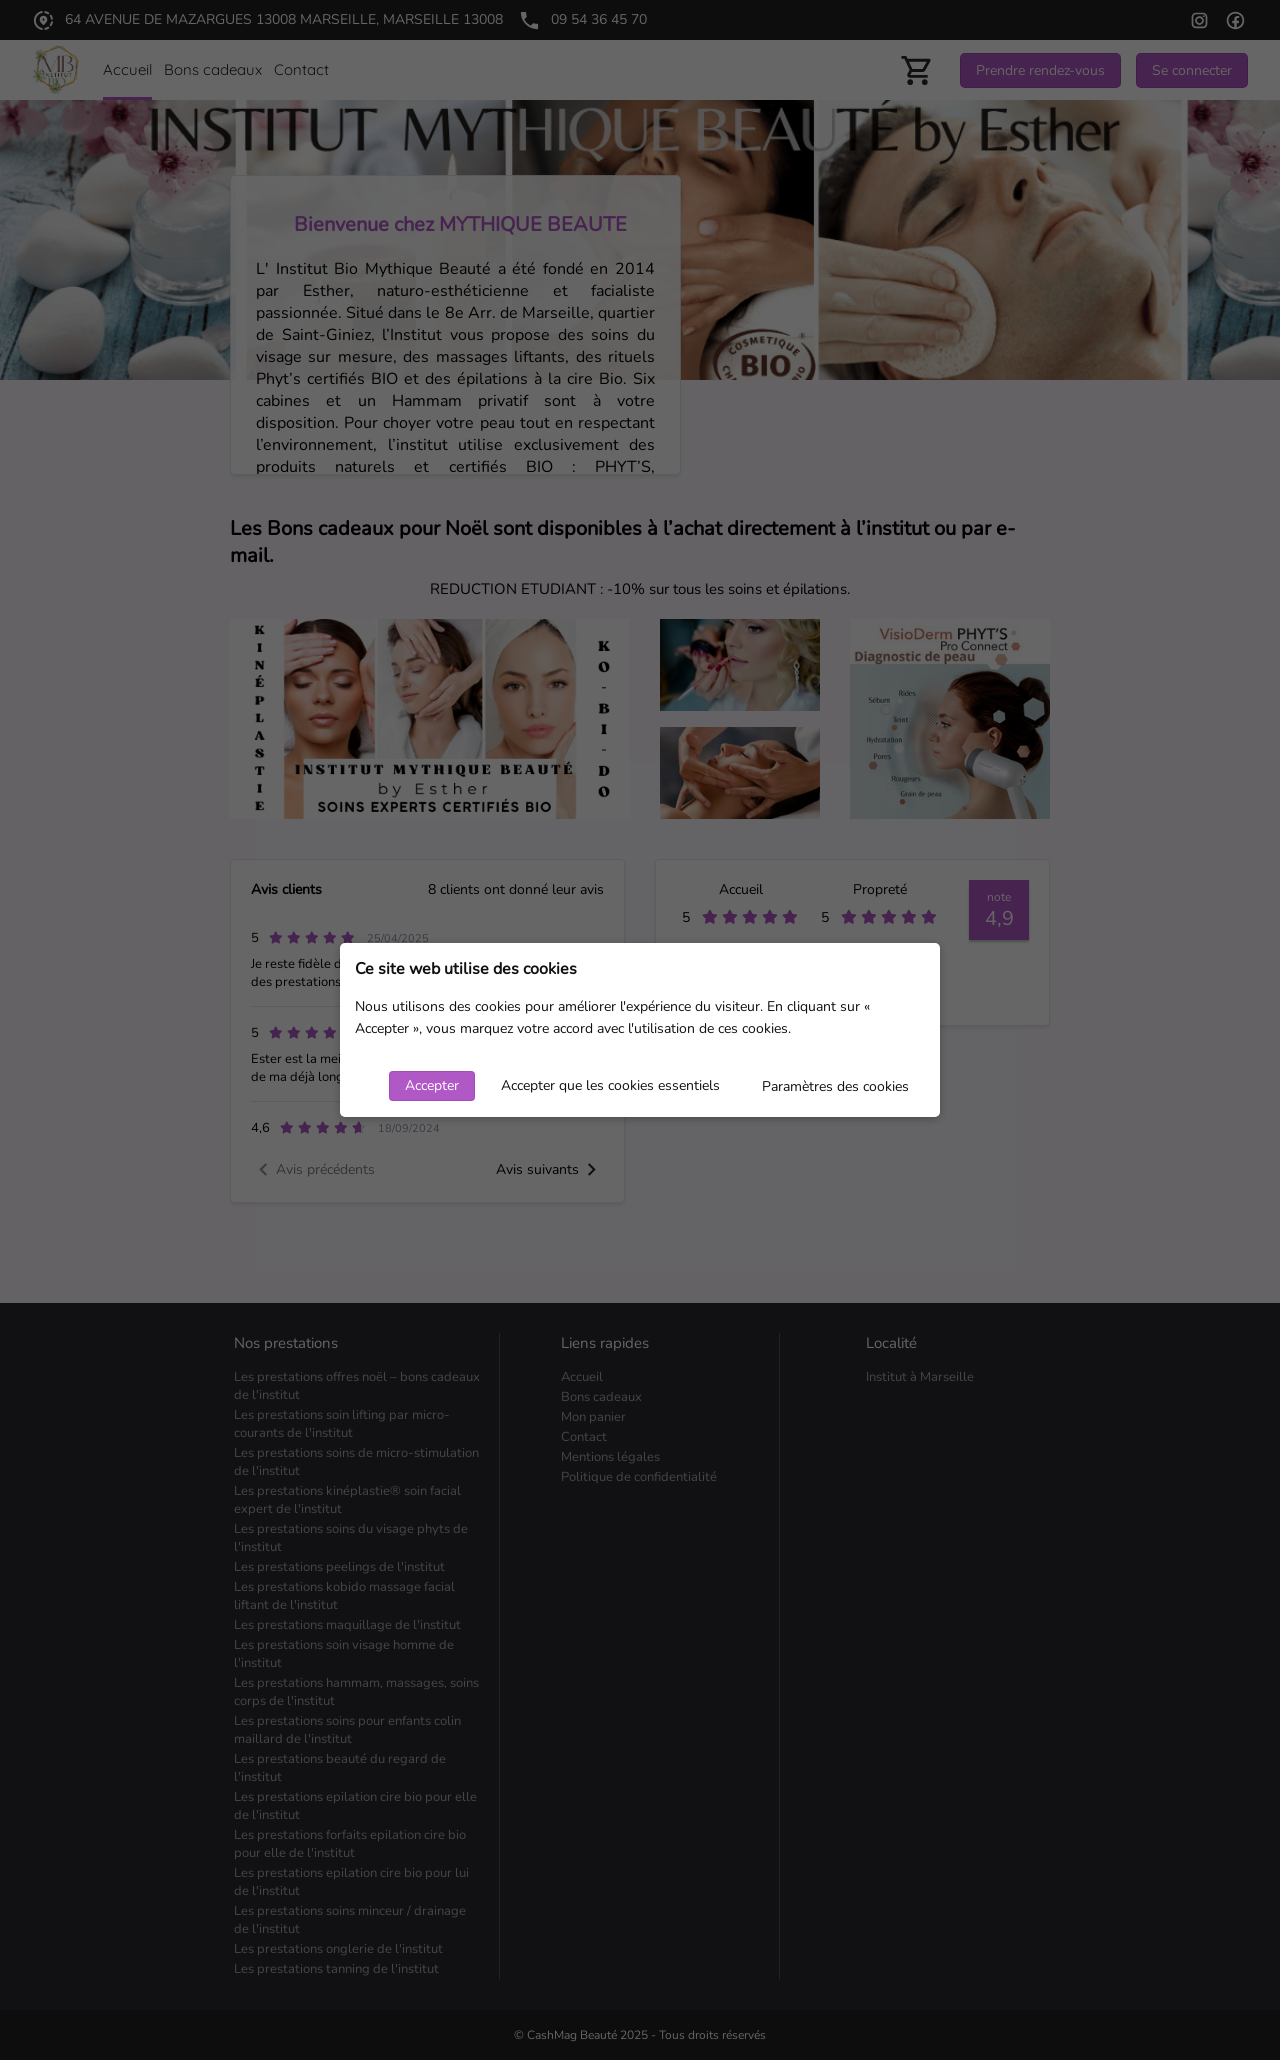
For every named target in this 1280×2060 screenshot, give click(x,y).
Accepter (432, 1085)
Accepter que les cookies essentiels (610, 1085)
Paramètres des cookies (835, 1086)
